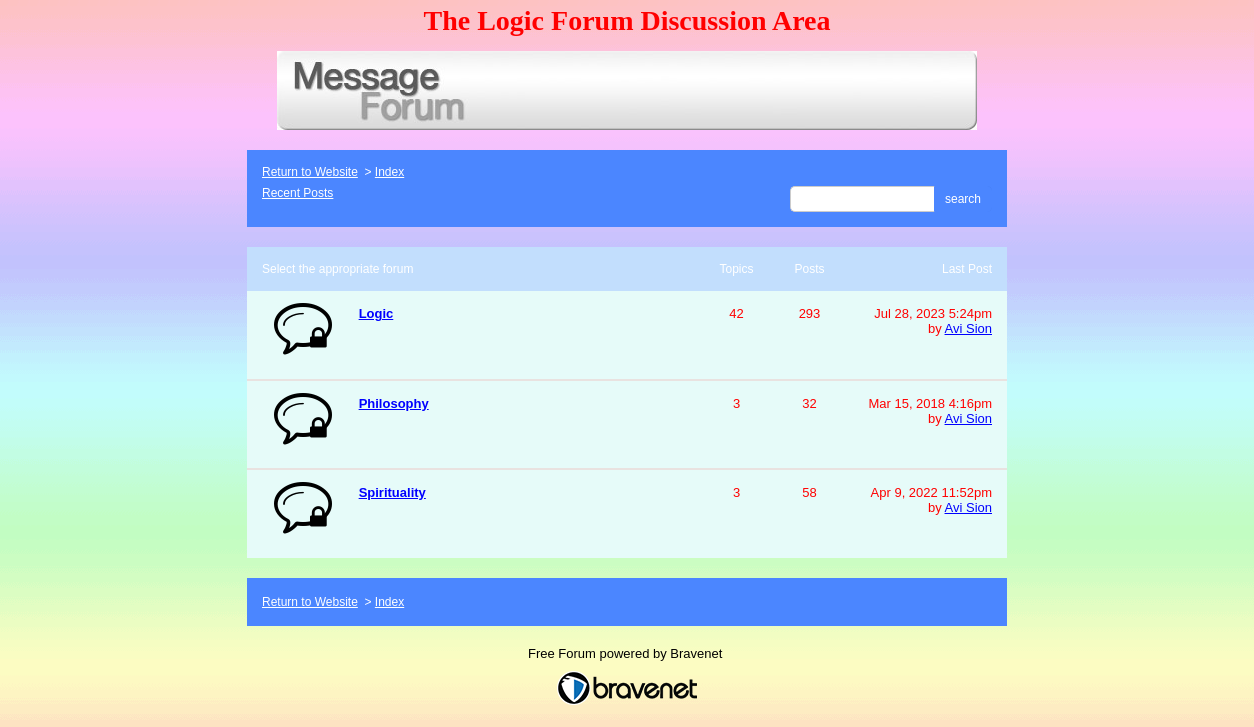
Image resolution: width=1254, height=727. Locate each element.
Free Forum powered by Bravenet (627, 653)
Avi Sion (968, 328)
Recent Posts (297, 193)
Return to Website (310, 172)
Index (389, 172)
